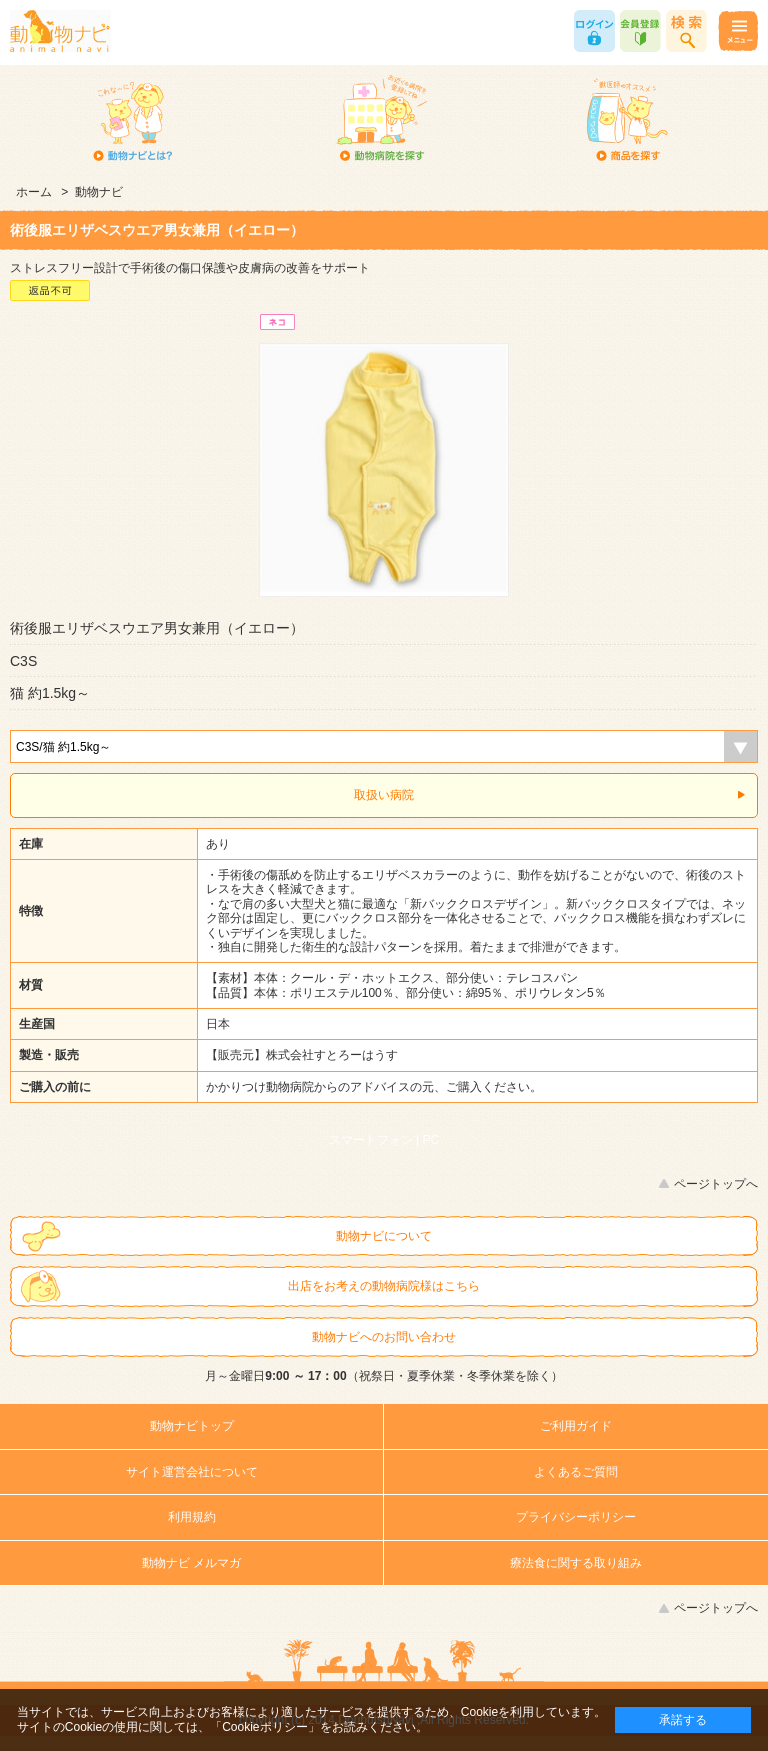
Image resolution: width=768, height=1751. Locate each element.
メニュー (737, 31)
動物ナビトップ (192, 1426)
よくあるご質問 (576, 1472)
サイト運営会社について (192, 1472)
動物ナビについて (384, 1236)
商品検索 (686, 31)
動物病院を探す (380, 120)
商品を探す (627, 120)
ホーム (34, 192)
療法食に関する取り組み (576, 1563)
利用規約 (192, 1517)
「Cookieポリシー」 (264, 1727)
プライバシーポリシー (576, 1517)
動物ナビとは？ (133, 120)
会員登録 (640, 31)
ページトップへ (716, 1184)
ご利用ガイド (576, 1426)
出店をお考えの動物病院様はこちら (384, 1286)
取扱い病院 (384, 795)
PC (431, 1140)
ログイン (594, 31)
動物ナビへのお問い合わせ (384, 1337)
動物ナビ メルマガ (191, 1563)
